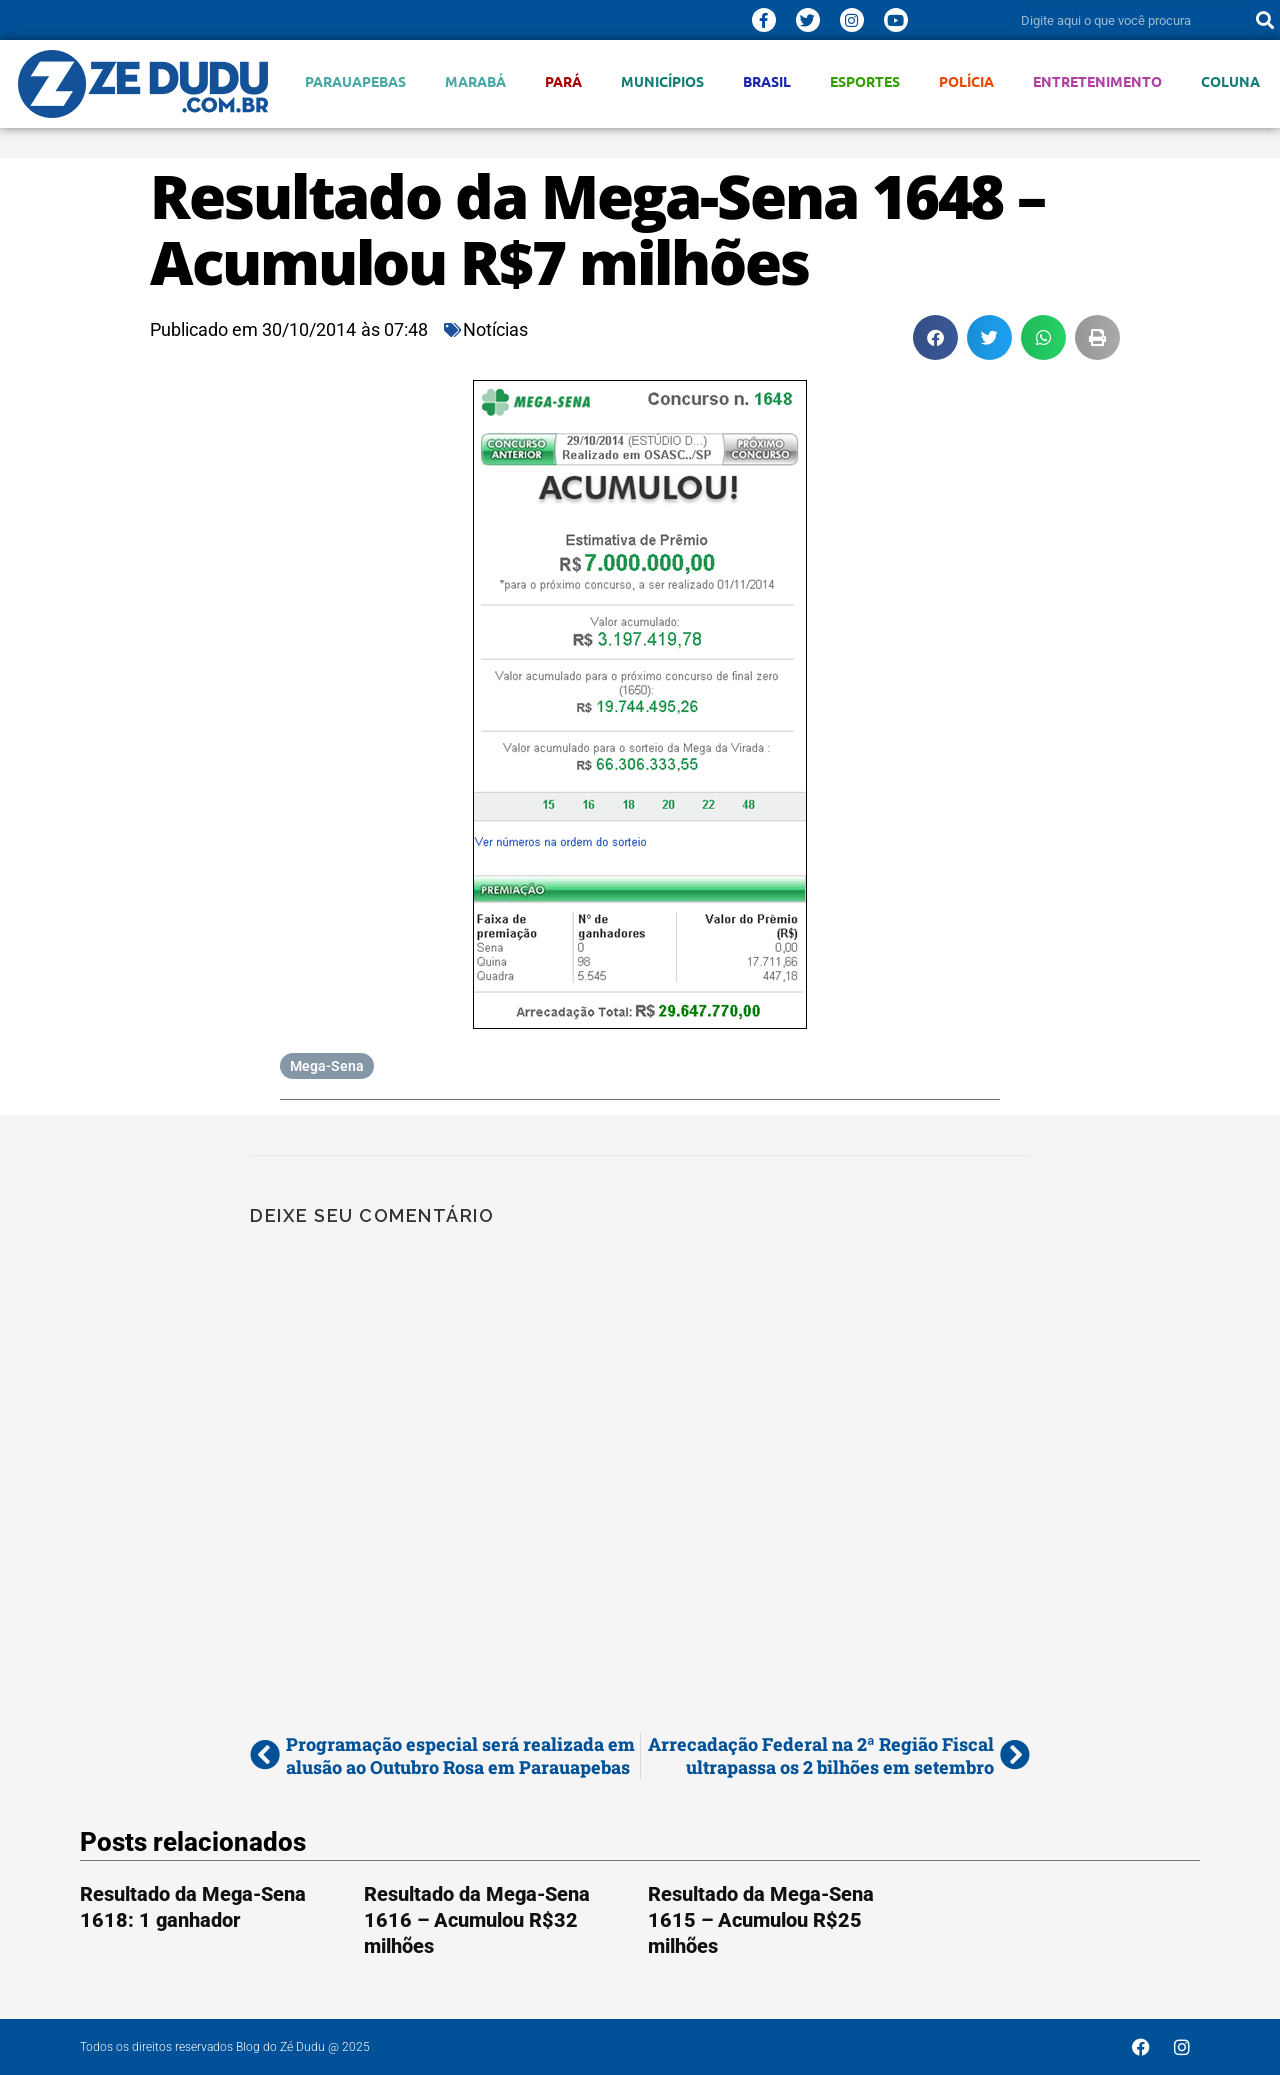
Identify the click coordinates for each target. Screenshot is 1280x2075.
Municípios (662, 81)
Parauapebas (355, 81)
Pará (563, 81)
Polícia (966, 81)
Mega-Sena (327, 1066)
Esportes (865, 81)
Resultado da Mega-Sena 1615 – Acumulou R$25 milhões (761, 1920)
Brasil (767, 81)
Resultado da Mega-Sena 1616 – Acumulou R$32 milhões (477, 1920)
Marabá (475, 81)
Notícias (495, 329)
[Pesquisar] (1265, 20)
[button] (935, 337)
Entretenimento (1097, 81)
